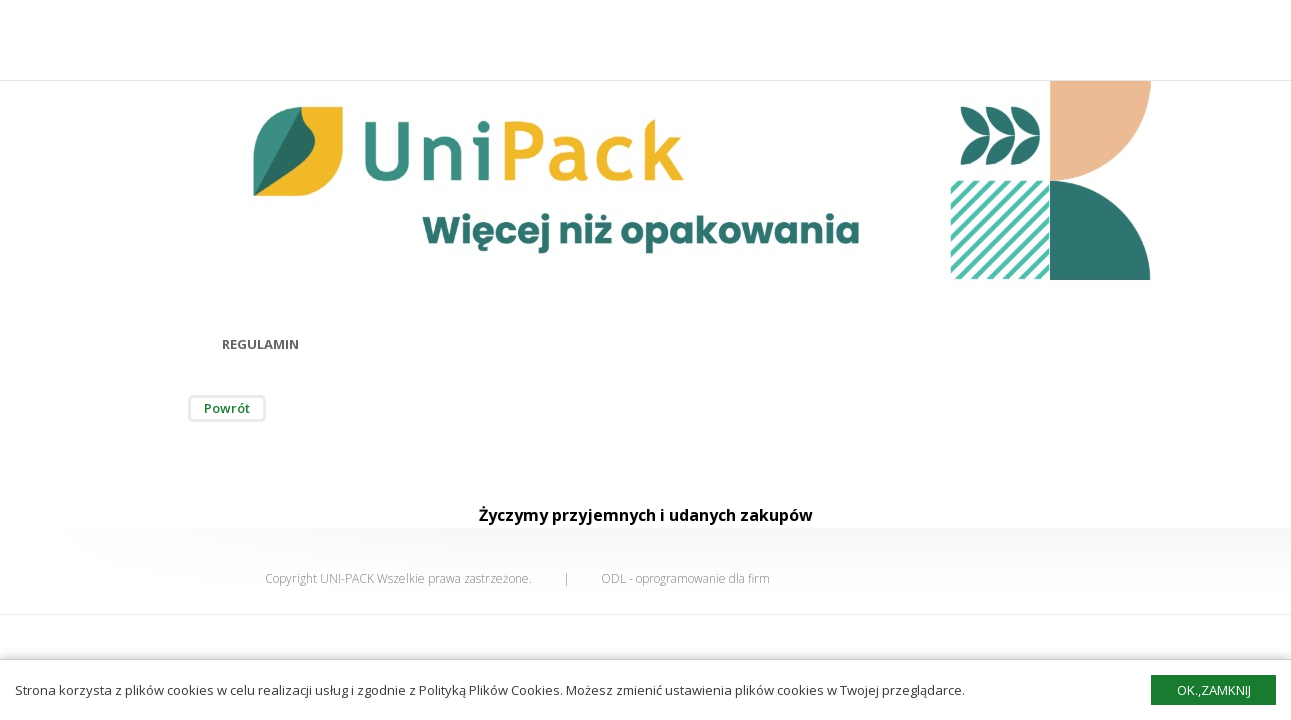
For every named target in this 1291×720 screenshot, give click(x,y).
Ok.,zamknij (1214, 690)
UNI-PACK (347, 578)
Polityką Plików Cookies (489, 690)
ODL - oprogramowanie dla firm (685, 578)
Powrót (227, 408)
